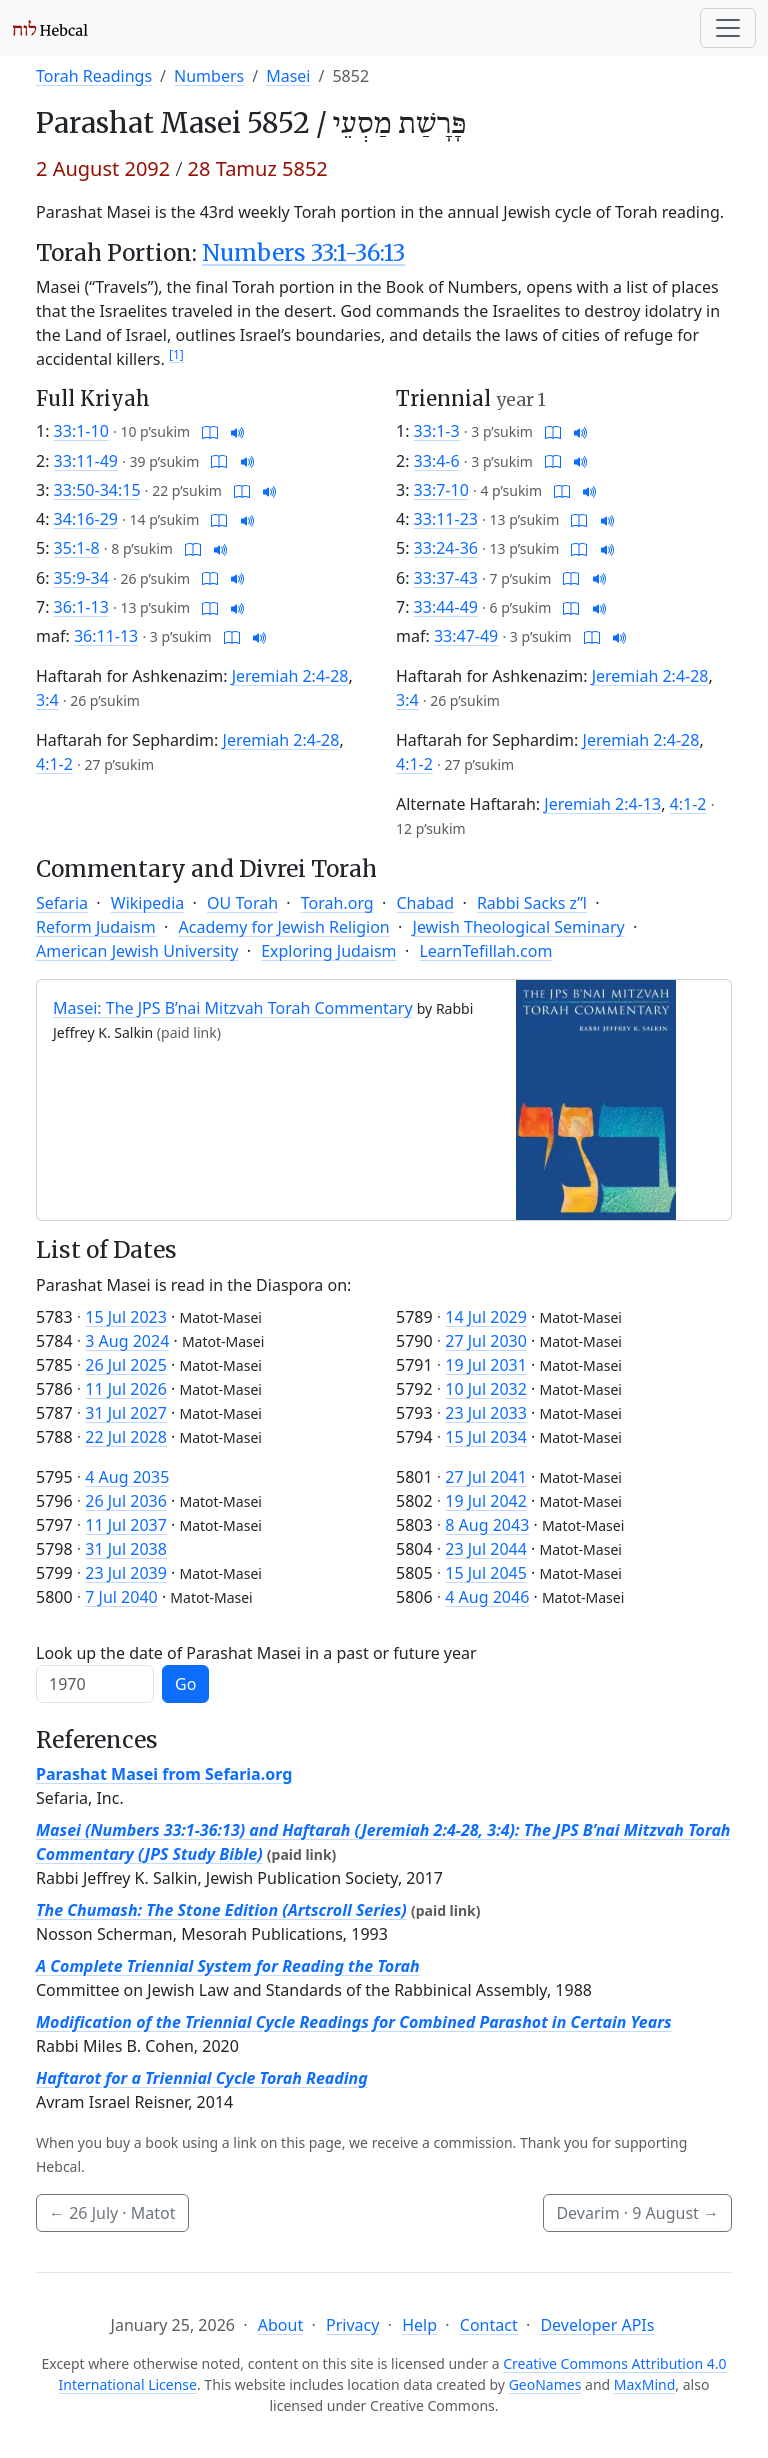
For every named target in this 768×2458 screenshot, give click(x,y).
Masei (288, 76)
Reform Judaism (96, 927)
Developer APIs (597, 2325)
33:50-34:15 (97, 490)
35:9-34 (81, 578)
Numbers (209, 76)
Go (185, 1684)
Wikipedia (148, 903)
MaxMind (645, 2384)
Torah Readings (94, 76)
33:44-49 (446, 607)
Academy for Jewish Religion (284, 927)
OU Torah (242, 903)
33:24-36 (446, 548)
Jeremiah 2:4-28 (290, 676)
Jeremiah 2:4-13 (602, 804)
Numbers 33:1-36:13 (303, 253)
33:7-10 (441, 490)
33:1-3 (437, 431)
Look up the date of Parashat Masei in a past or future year (256, 1653)
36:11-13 (106, 636)
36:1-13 (81, 607)
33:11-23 (446, 519)
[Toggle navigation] (728, 28)
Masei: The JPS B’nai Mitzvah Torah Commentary (233, 1008)
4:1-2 (54, 764)
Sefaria (62, 903)
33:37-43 (446, 578)
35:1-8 (77, 548)
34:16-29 (86, 519)
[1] (176, 354)
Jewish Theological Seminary (519, 927)
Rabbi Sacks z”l (532, 903)
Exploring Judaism (328, 951)
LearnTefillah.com (485, 951)
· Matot (112, 2213)
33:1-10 (81, 431)
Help (419, 2325)
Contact (489, 2325)
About (280, 2325)
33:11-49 (86, 461)
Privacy (352, 2325)
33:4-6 (437, 461)
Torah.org (337, 903)
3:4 (47, 700)
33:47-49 (466, 636)
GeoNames (545, 2384)
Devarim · (637, 2213)
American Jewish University (137, 951)
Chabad (425, 903)
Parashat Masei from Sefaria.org (164, 1774)
